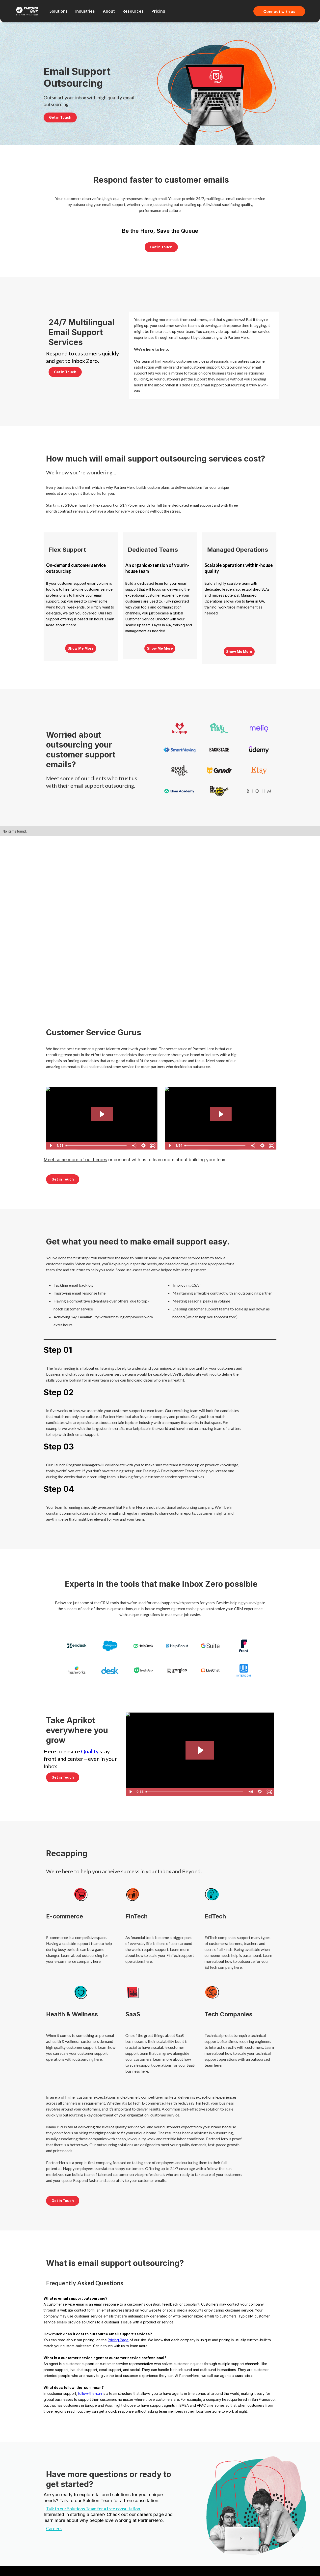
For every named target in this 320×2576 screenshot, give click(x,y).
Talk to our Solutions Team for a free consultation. (93, 2508)
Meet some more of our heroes (75, 1159)
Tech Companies (228, 2014)
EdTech (215, 1916)
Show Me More (81, 648)
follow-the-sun (90, 2393)
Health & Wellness (72, 2014)
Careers (54, 2528)
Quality (90, 1751)
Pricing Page (118, 2340)
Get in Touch (60, 117)
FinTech (136, 1916)
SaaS (132, 2014)
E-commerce (64, 1916)
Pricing (158, 11)
